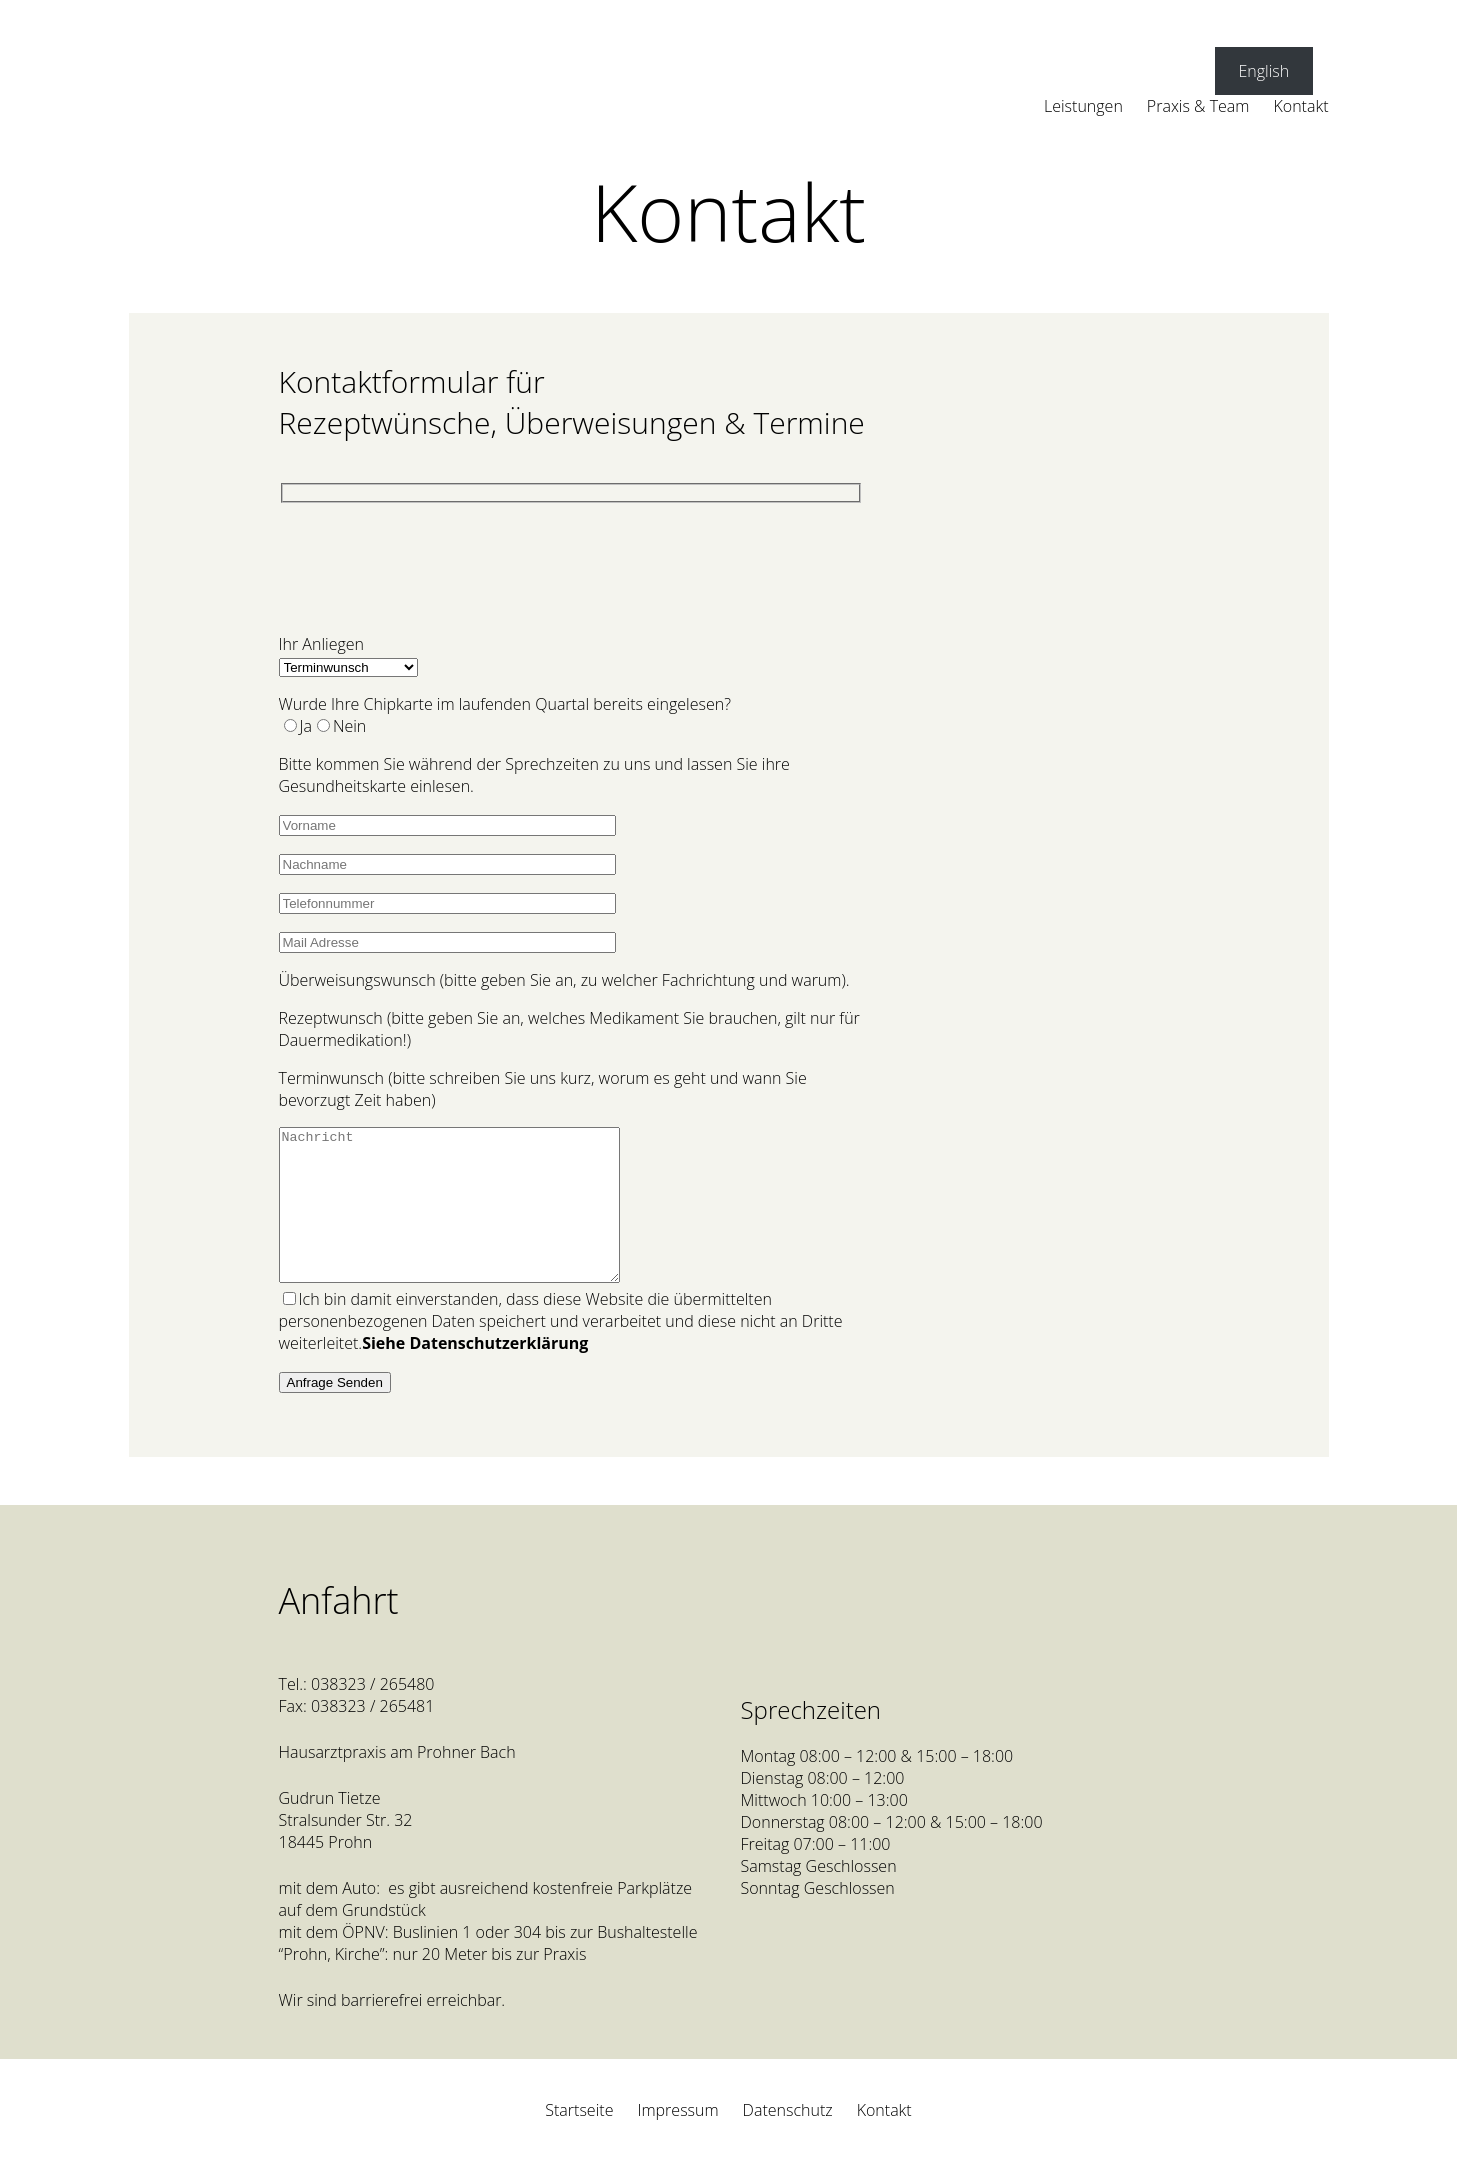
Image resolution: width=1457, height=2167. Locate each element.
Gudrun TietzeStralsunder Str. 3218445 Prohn (346, 1850)
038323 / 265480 (375, 1714)
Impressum (677, 2140)
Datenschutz (788, 2140)
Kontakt (884, 2140)
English (1263, 71)
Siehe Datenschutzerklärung (475, 1373)
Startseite (579, 2140)
